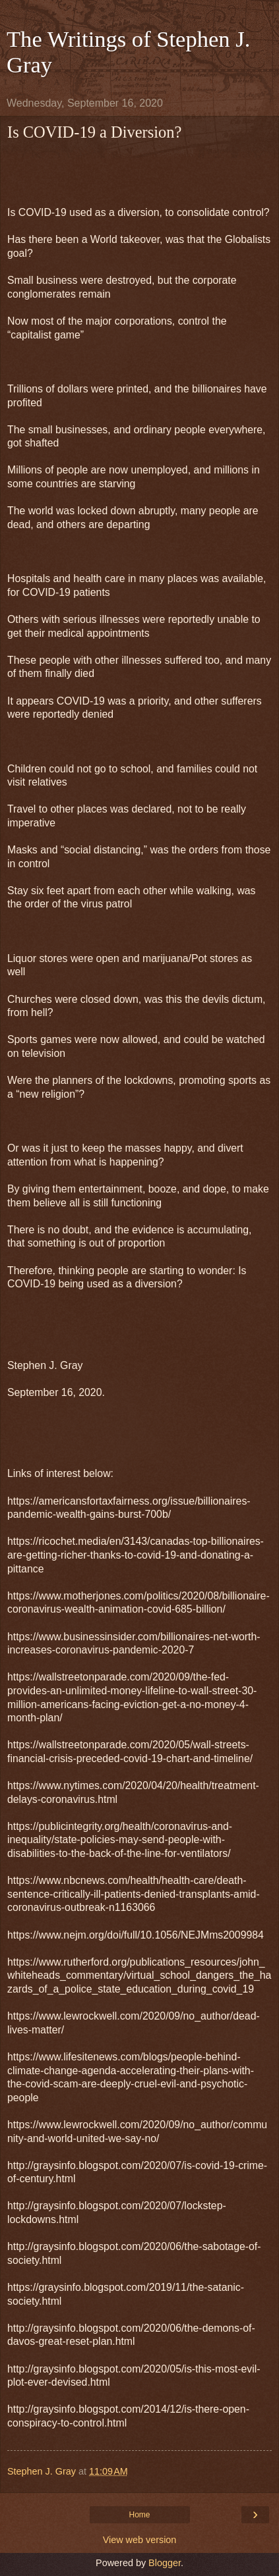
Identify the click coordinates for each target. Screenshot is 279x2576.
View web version (140, 2540)
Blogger (164, 2563)
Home (139, 2514)
